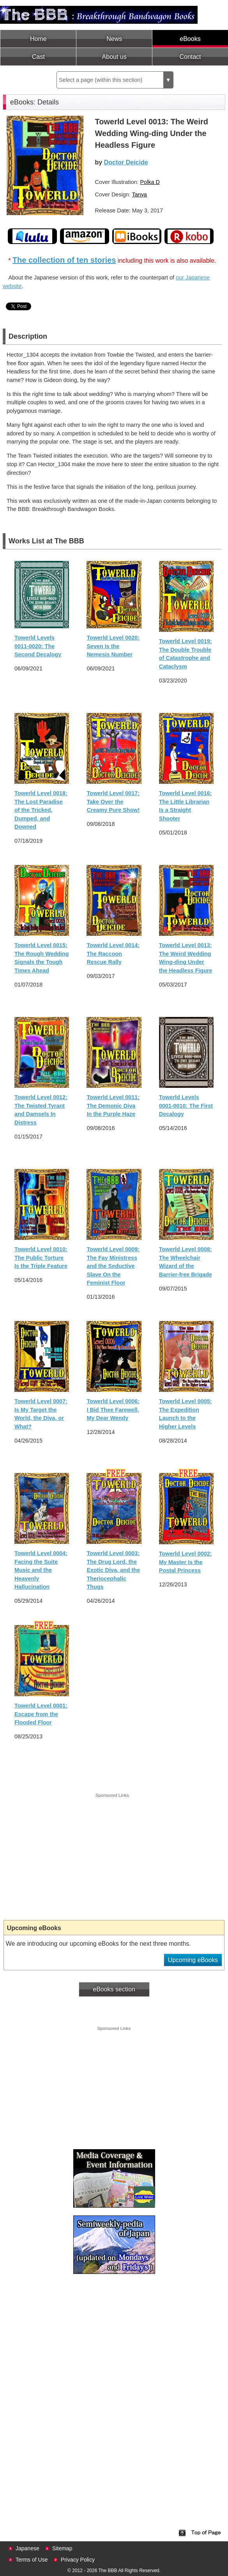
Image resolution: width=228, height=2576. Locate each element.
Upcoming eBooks (193, 1960)
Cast (38, 56)
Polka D (150, 182)
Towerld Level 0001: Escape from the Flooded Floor (40, 1714)
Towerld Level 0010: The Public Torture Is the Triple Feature (40, 1257)
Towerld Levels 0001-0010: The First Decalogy (186, 1105)
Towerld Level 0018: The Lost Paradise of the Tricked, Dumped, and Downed (40, 810)
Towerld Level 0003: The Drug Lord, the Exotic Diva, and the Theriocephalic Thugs (113, 1570)
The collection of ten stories (64, 260)
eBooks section (114, 1989)
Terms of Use (32, 2560)
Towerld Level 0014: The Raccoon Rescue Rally (113, 953)
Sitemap (62, 2548)
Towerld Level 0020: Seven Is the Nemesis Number (113, 646)
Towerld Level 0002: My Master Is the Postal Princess (185, 1562)
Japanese (27, 2548)
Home (38, 38)
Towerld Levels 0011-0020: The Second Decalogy (37, 646)
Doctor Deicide (126, 162)
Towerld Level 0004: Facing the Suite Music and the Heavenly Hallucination (40, 1570)
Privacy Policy (78, 2560)
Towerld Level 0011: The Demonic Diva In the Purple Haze (113, 1105)
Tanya (139, 194)
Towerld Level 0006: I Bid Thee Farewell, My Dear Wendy (113, 1409)
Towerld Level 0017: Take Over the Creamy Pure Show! (113, 801)
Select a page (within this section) (116, 80)
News (114, 38)
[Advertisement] (112, 1853)
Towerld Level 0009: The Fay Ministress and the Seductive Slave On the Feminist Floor (113, 1266)
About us (114, 56)
